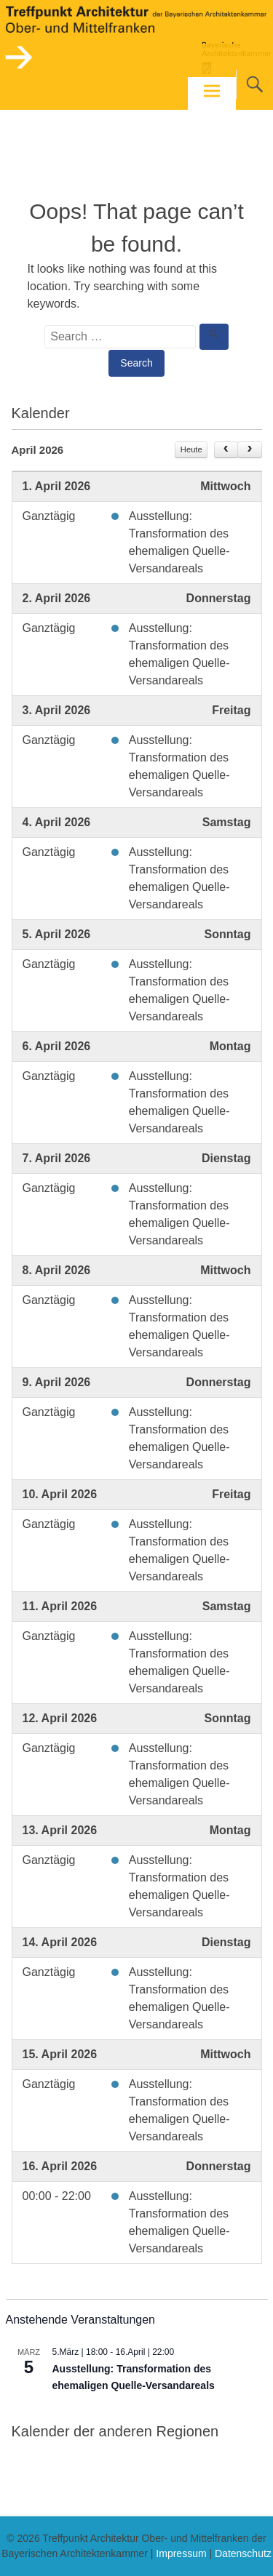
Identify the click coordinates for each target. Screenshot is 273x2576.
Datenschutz (243, 2553)
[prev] (226, 450)
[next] (249, 450)
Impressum (181, 2553)
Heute (191, 449)
